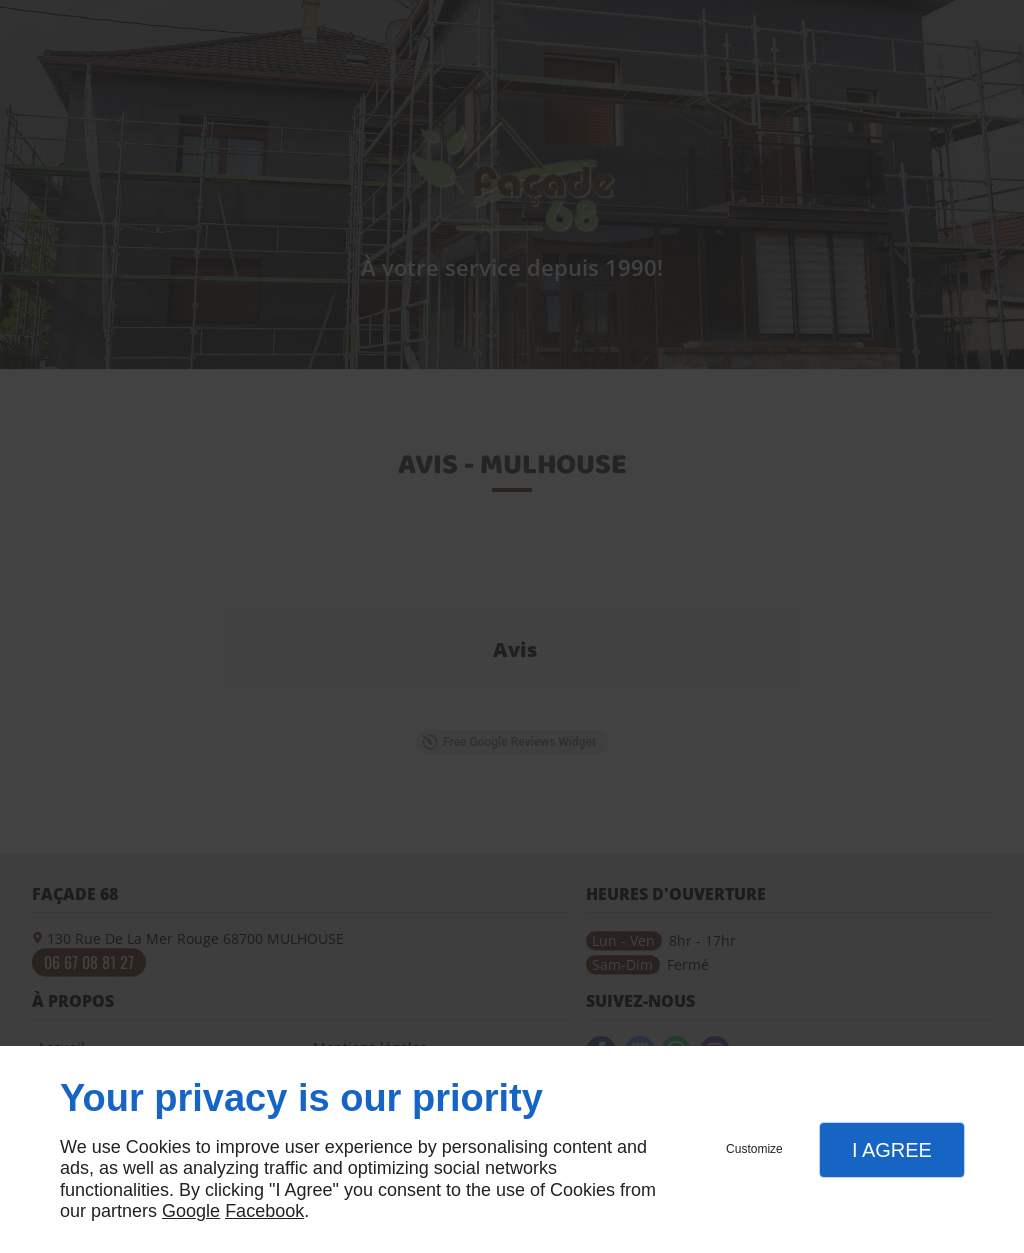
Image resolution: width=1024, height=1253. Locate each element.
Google (191, 1211)
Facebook (264, 1211)
